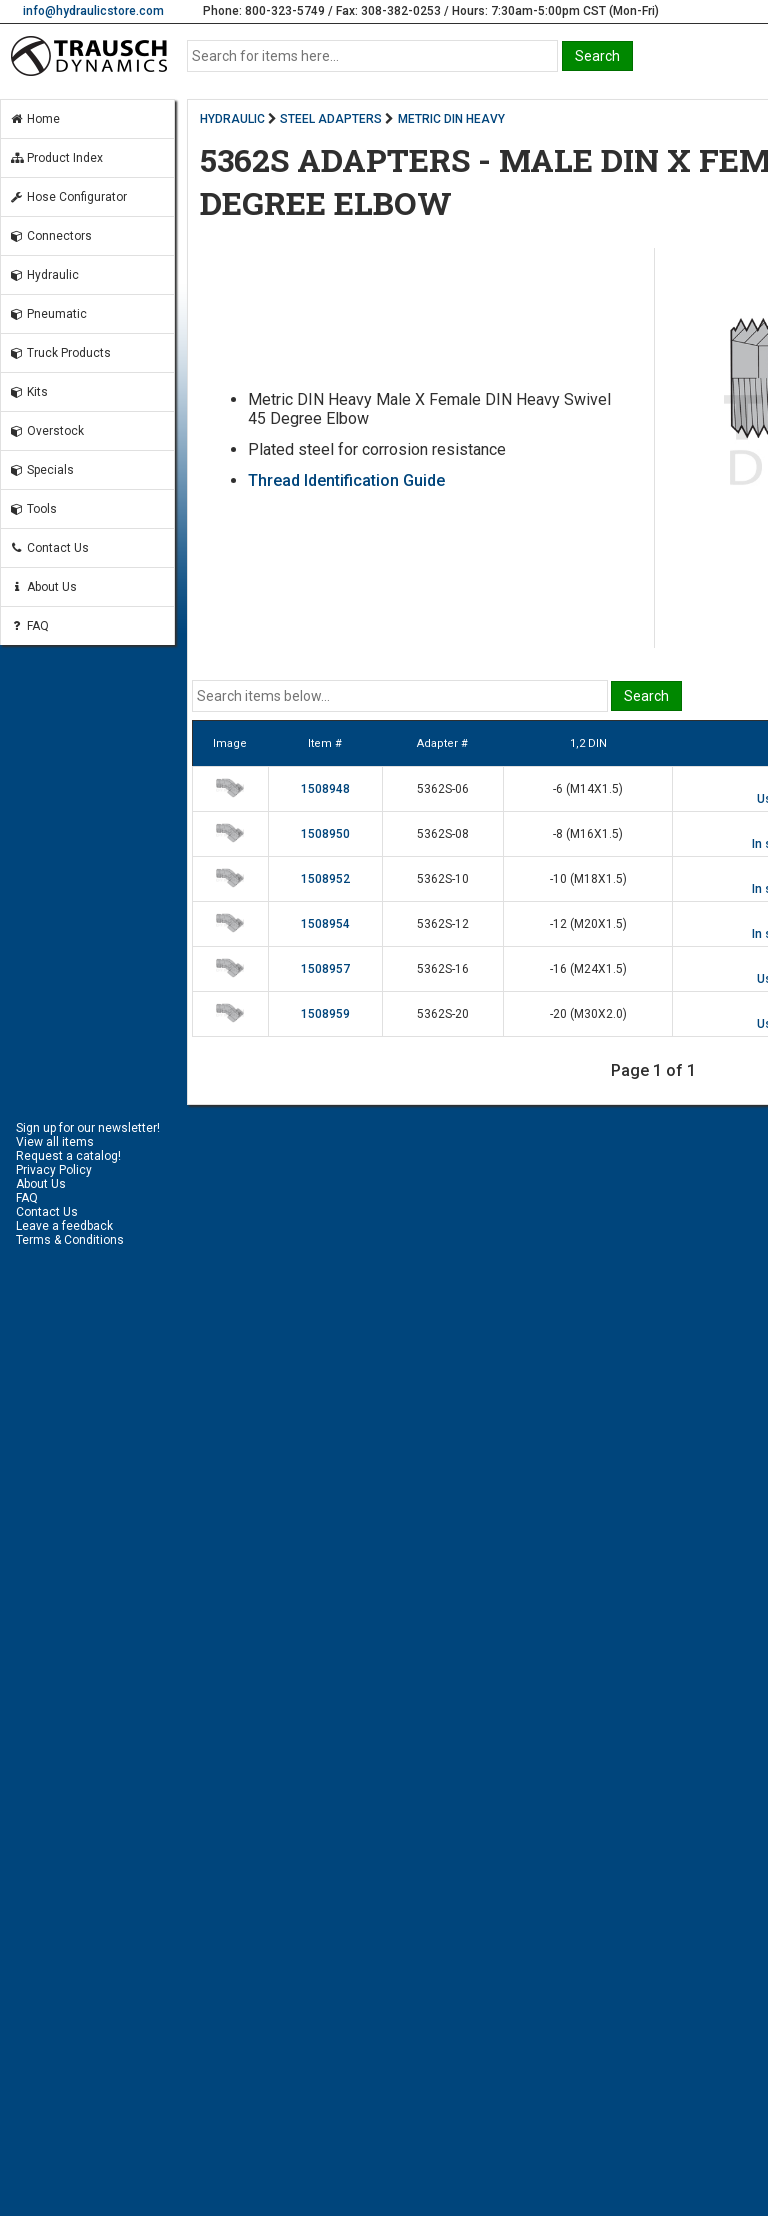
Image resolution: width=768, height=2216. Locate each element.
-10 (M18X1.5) (588, 879)
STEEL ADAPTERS (331, 119)
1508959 (325, 1014)
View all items (55, 1142)
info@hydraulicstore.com (93, 11)
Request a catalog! (68, 1156)
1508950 (325, 834)
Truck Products (60, 353)
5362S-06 (443, 789)
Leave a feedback (64, 1226)
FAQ (29, 626)
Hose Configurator (68, 197)
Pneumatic (48, 314)
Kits (28, 392)
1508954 (325, 924)
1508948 (325, 789)
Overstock (46, 431)
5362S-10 (443, 879)
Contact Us (49, 548)
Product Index (56, 158)
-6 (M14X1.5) (588, 789)
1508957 (325, 969)
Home (34, 119)
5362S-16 (443, 969)
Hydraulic (44, 275)
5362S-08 (443, 834)
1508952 (325, 879)
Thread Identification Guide (346, 480)
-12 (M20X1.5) (588, 924)
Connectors (50, 236)
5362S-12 (443, 924)
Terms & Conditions (70, 1240)
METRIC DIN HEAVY (451, 119)
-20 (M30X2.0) (588, 1014)
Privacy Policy (54, 1170)
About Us (43, 587)
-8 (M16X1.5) (588, 834)
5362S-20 (443, 1014)
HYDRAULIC (232, 119)
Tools (33, 509)
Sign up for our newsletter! (88, 1128)
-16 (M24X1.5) (588, 969)
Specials (41, 470)
